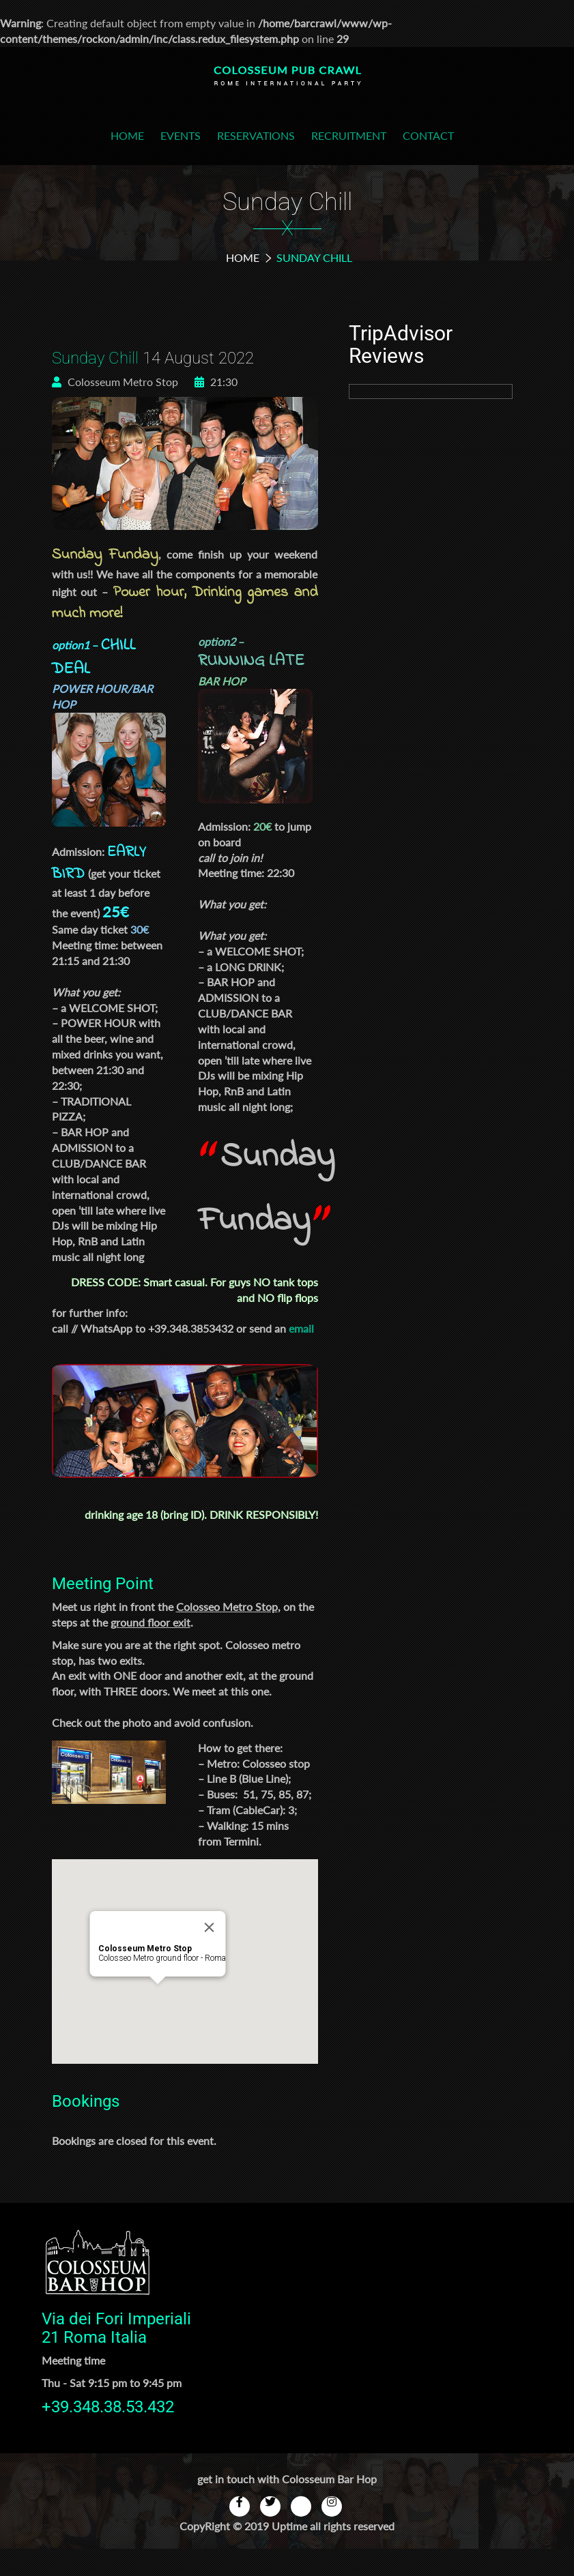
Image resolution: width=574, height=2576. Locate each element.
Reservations (256, 135)
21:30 (216, 381)
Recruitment (348, 135)
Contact (428, 135)
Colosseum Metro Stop (115, 381)
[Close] (208, 1927)
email (301, 1328)
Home (127, 135)
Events (180, 135)
